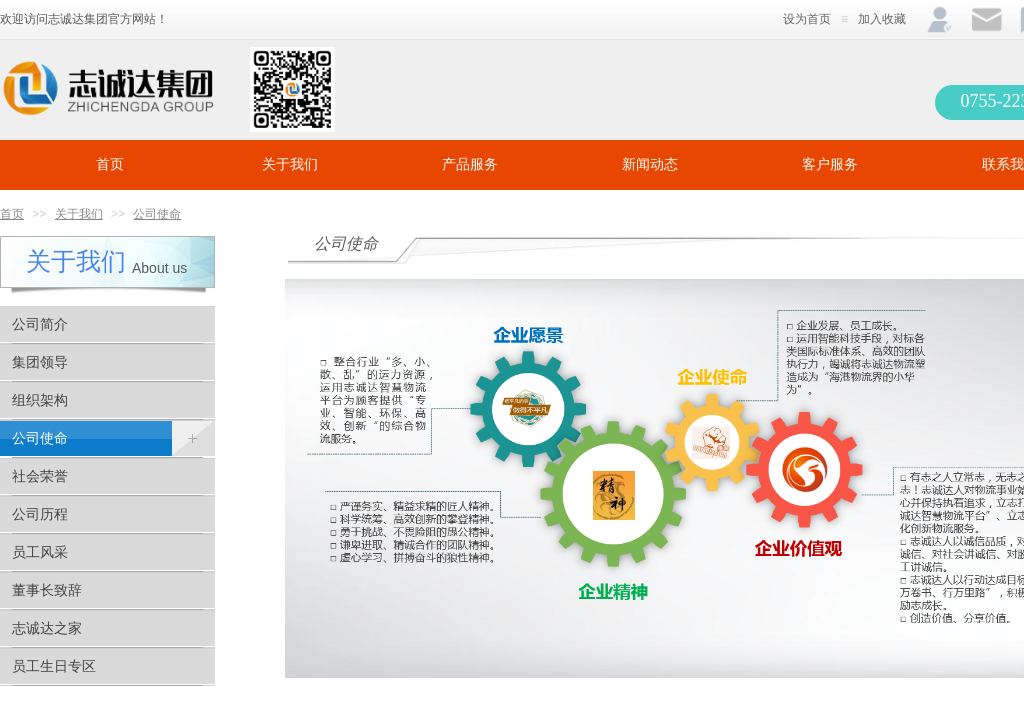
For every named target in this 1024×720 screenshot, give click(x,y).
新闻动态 (650, 164)
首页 (110, 164)
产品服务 (470, 164)
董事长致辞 (47, 590)
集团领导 (40, 362)
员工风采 (40, 552)
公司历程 (40, 514)
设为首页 (807, 19)
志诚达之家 (47, 628)
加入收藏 (882, 19)
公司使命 (157, 214)
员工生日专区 (54, 666)
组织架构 (40, 400)
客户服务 (830, 164)
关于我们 (290, 164)
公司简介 (40, 324)
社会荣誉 (40, 476)
